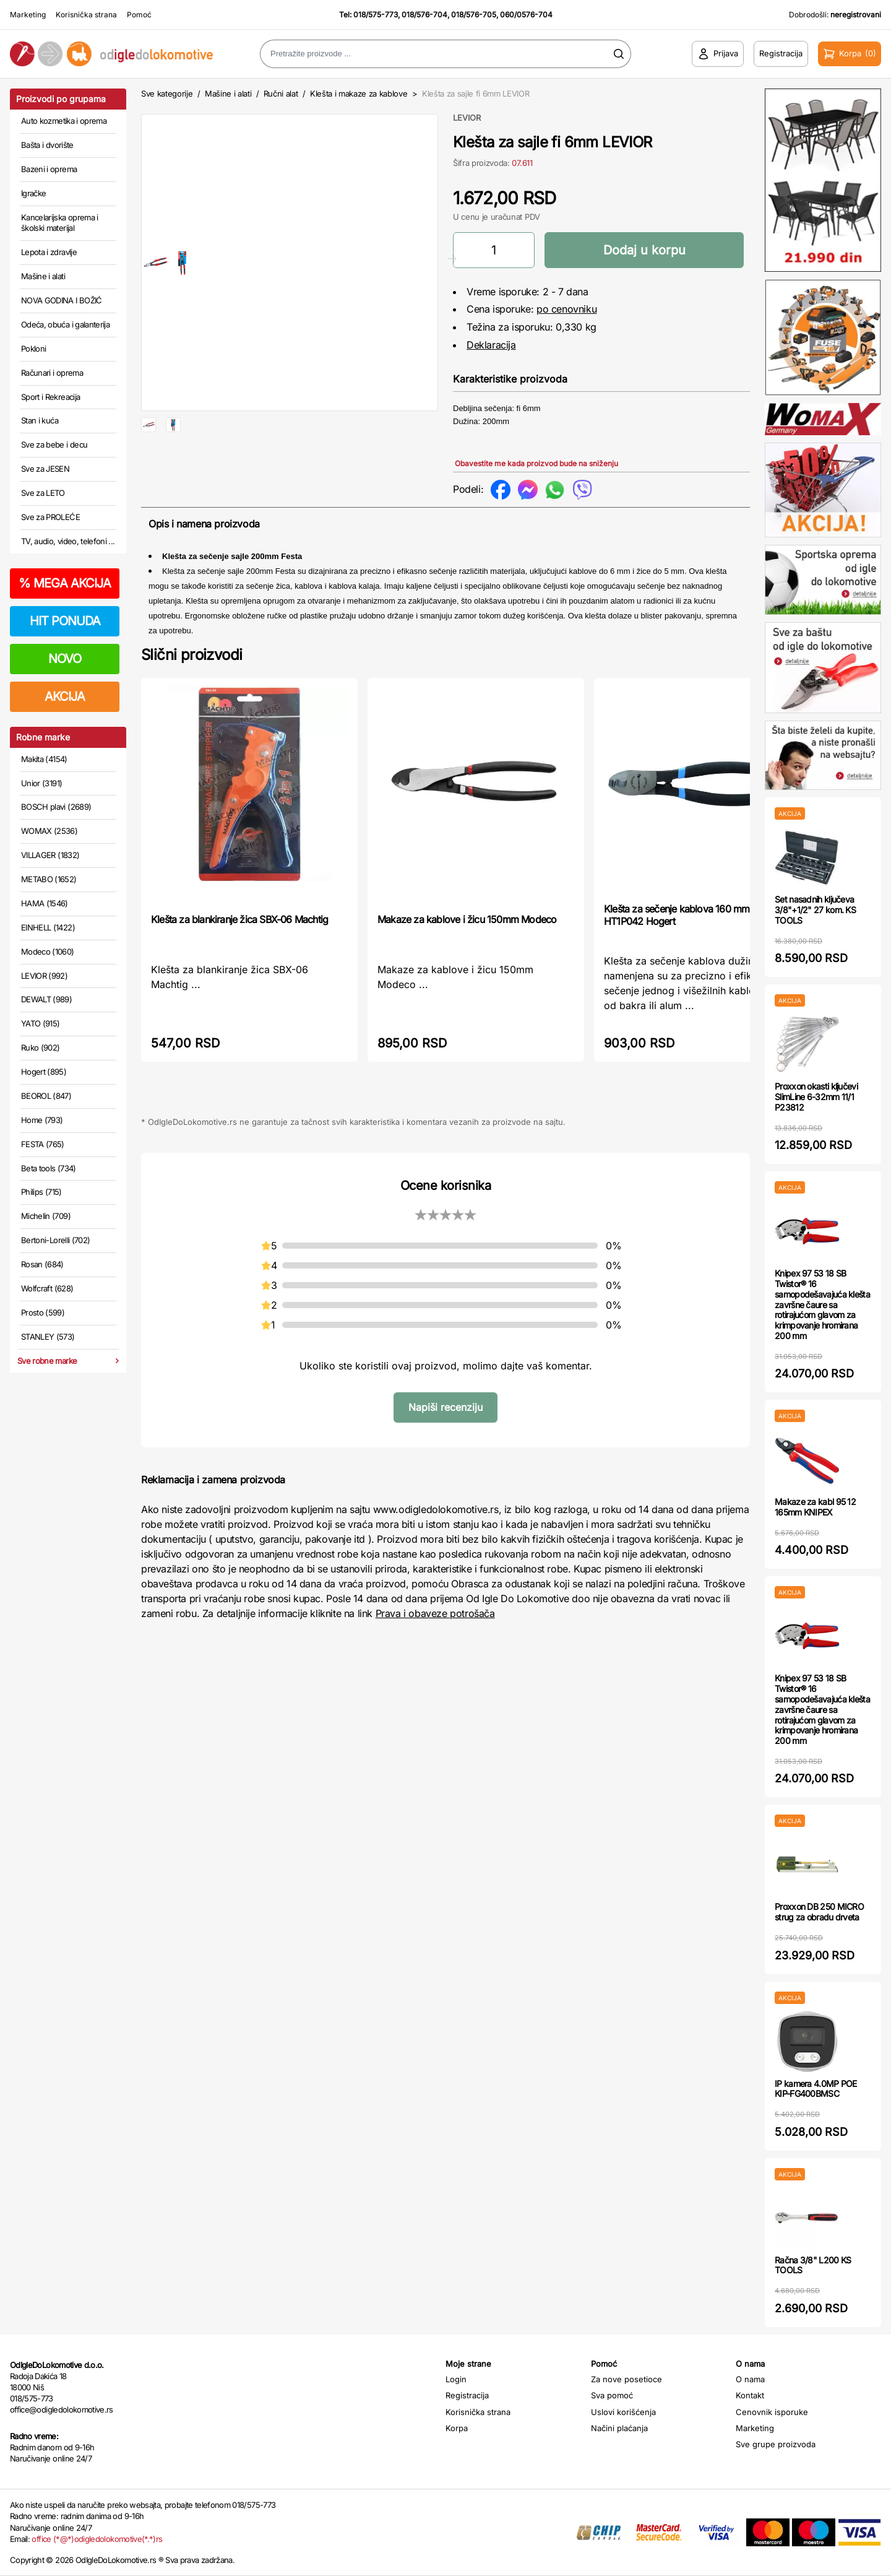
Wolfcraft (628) (47, 1288)
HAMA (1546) (44, 903)
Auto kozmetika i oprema (63, 121)
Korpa (457, 2428)
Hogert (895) (43, 1072)
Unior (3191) (41, 783)
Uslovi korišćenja (623, 2412)
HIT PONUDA (65, 621)
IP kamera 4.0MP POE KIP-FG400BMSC (816, 2088)
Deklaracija (491, 345)
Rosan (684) (42, 1264)
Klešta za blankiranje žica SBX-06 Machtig (239, 921)
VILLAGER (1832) (50, 855)
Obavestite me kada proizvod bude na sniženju (536, 463)
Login (456, 2379)
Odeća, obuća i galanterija (65, 324)
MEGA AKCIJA (65, 583)
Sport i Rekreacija (50, 397)
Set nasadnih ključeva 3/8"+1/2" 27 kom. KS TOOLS (815, 910)
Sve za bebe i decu (54, 444)
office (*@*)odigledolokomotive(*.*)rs (97, 2539)
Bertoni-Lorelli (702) (55, 1240)
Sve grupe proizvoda (776, 2444)
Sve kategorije (166, 93)
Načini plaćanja (619, 2428)
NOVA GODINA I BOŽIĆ (61, 300)
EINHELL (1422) (48, 927)
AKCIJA (65, 696)
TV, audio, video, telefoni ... (68, 541)
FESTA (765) (42, 1144)
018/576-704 (424, 14)
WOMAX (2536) (49, 831)
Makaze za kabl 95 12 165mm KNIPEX (815, 1506)
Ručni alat (281, 93)
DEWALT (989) (46, 999)
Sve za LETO (43, 493)
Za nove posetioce (626, 2379)
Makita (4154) (44, 759)
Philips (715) (41, 1192)
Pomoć (139, 14)
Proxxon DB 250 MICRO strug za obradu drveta (819, 1911)
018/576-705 (473, 14)
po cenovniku (566, 309)
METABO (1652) (49, 879)
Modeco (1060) (47, 951)
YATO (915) (40, 1023)
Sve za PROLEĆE (50, 517)
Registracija (467, 2395)
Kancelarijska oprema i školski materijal (59, 222)
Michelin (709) (46, 1216)
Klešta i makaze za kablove (359, 93)
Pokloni (33, 348)
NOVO (64, 658)
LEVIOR (467, 118)
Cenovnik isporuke (772, 2412)
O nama (750, 2379)
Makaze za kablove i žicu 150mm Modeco (466, 921)
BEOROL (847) (46, 1096)
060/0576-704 (526, 14)
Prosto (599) (42, 1312)
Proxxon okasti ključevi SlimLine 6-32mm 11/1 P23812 (816, 1096)
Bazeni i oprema (49, 169)
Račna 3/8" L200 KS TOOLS (813, 2265)
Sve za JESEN (45, 469)
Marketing (28, 14)
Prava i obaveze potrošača (435, 1615)
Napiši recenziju (445, 1409)
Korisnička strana (86, 14)
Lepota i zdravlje (49, 252)
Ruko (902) (40, 1047)
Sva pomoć (612, 2395)
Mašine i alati (43, 276)
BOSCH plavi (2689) (56, 807)
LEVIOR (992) (44, 976)
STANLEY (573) (48, 1337)
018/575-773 (375, 14)
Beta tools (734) (48, 1168)
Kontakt (750, 2395)
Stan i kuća (39, 420)
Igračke (33, 193)
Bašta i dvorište (47, 145)
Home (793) (42, 1120)
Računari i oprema (52, 373)
